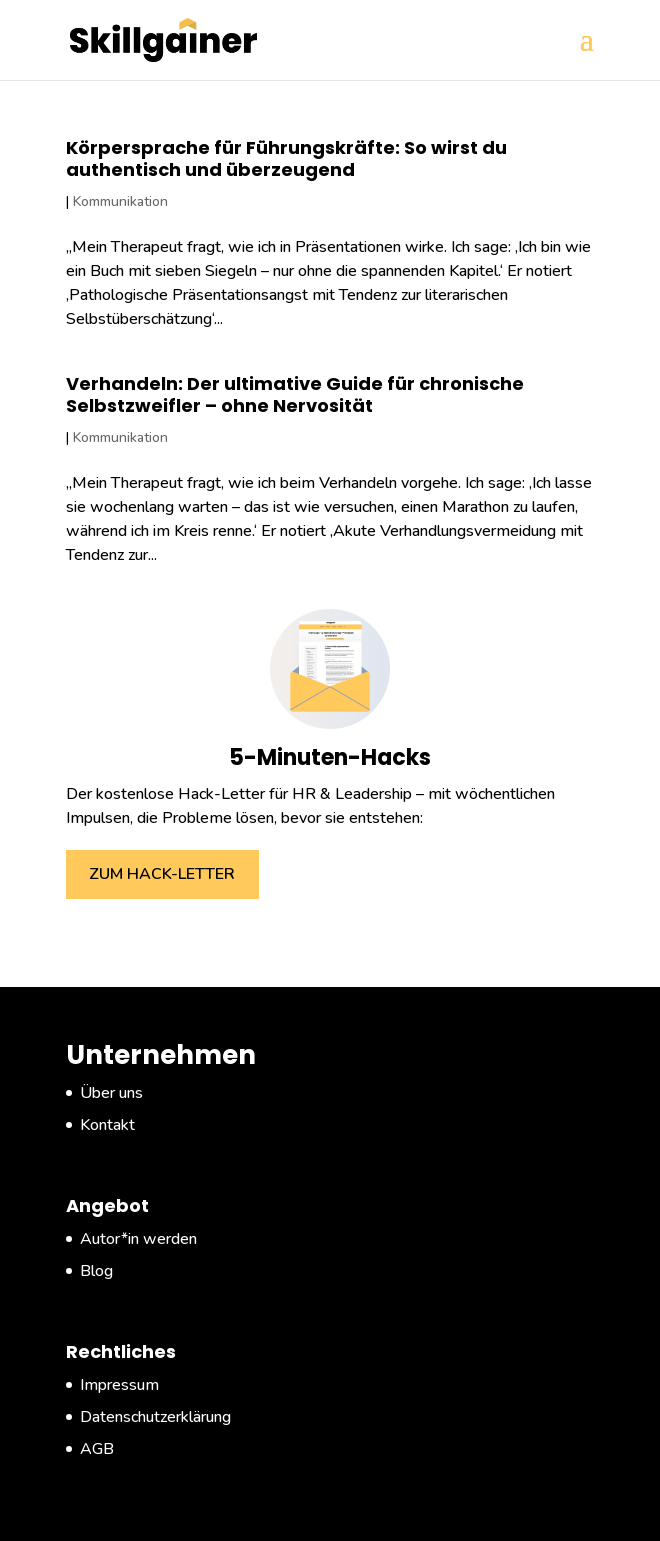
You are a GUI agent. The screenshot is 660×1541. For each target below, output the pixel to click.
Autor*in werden (138, 1239)
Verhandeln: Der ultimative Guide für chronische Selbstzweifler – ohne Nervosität (295, 394)
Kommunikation (120, 201)
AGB (97, 1449)
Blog (96, 1271)
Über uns (111, 1093)
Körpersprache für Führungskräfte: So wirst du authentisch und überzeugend (286, 158)
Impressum (119, 1385)
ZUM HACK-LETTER (162, 874)
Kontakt (107, 1125)
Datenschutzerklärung (155, 1417)
